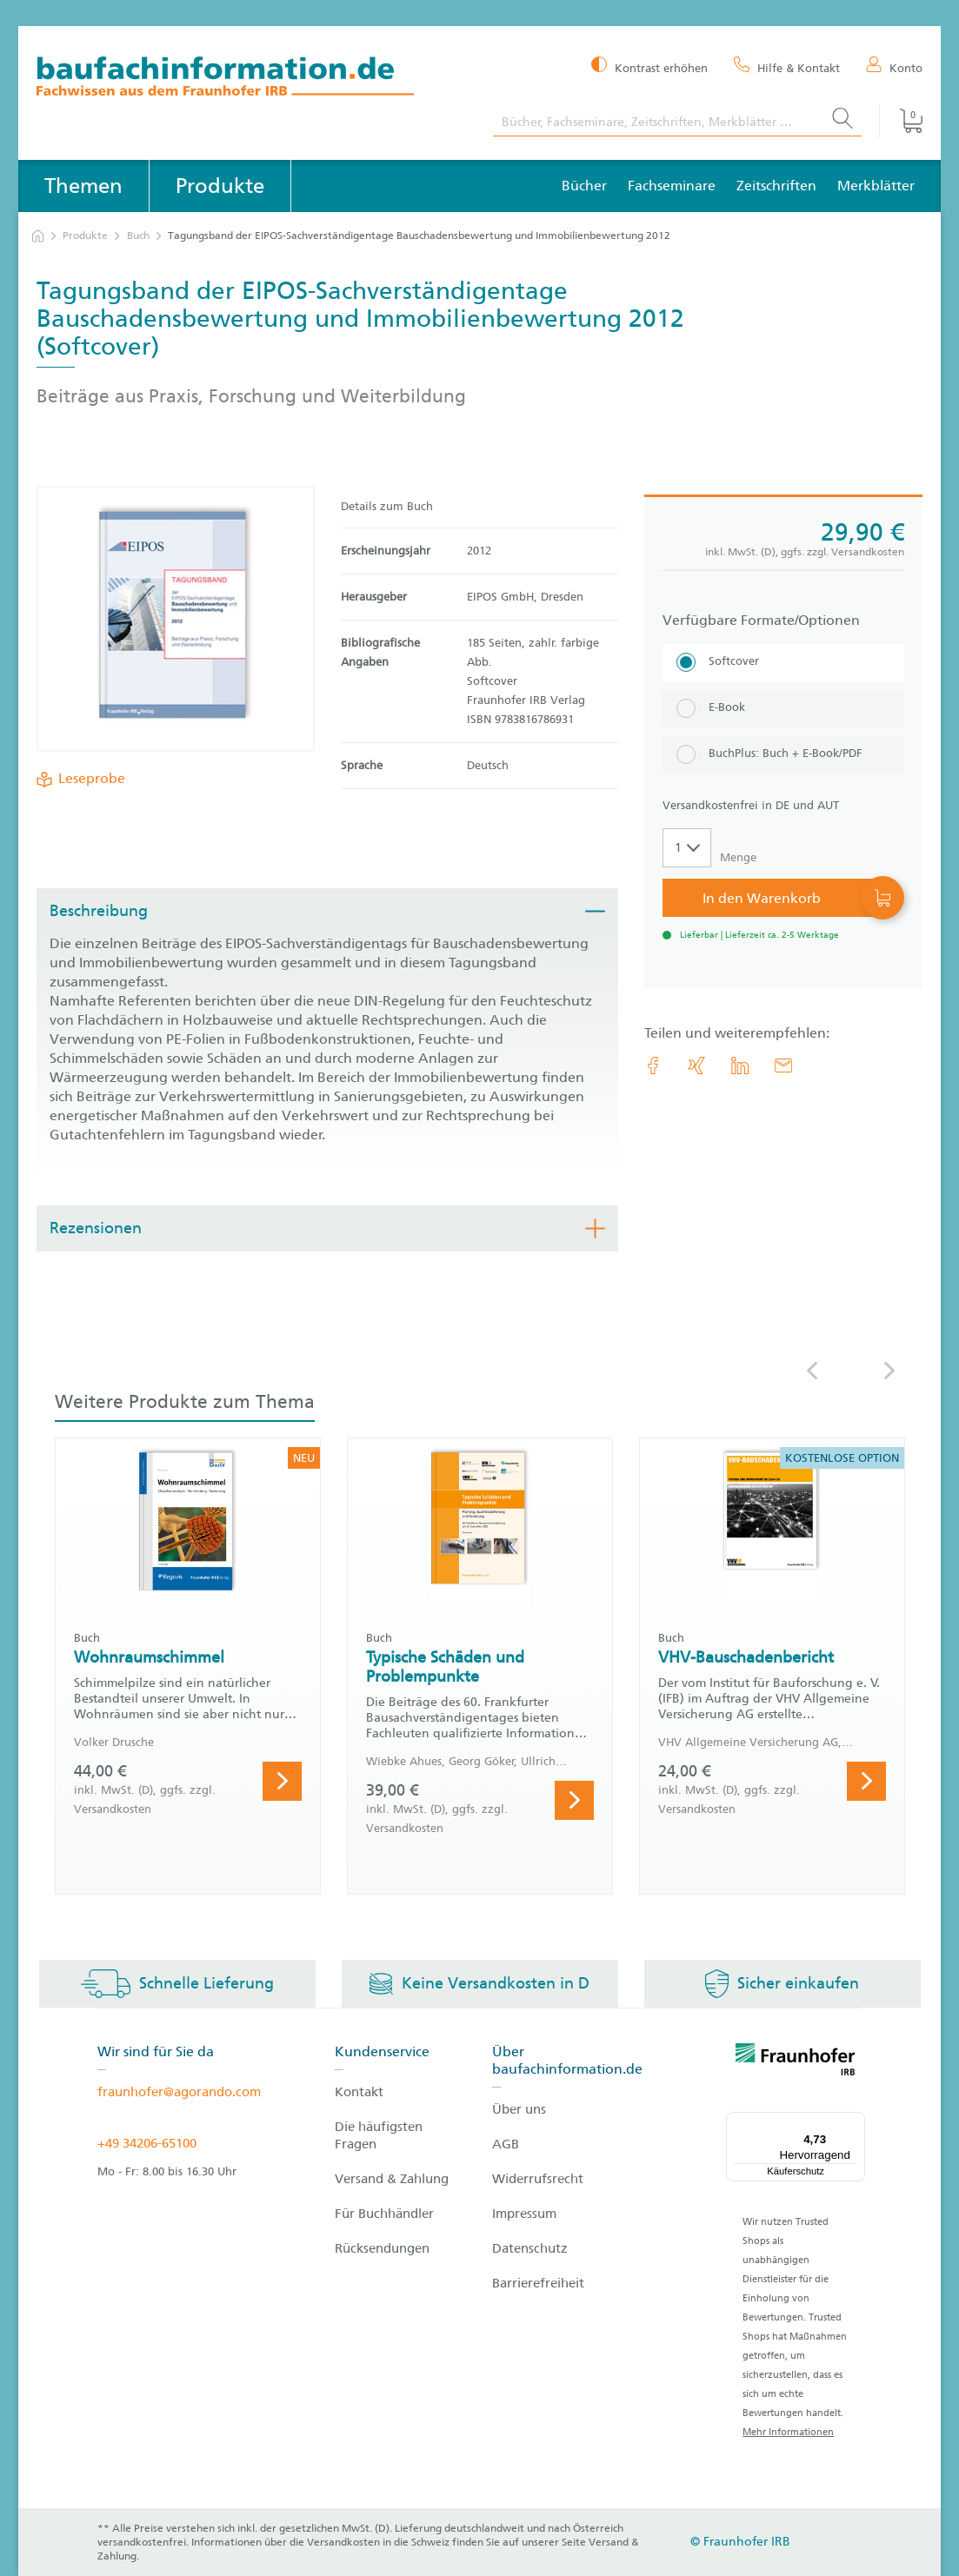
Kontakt (359, 2092)
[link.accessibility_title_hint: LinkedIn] (740, 1065)
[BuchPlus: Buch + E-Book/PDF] (783, 754)
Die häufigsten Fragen (379, 2135)
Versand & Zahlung (392, 2179)
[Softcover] (783, 662)
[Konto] (894, 66)
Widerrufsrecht (537, 2179)
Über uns (519, 2109)
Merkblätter (876, 185)
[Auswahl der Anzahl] (687, 847)
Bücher (584, 185)
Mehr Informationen (788, 2432)
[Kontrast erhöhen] (649, 66)
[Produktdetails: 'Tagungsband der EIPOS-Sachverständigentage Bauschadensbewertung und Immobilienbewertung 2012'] (176, 618)
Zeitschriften (776, 185)
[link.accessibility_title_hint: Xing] (696, 1065)
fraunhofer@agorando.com (179, 2092)
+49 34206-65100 (146, 2143)
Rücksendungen (382, 2248)
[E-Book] (783, 708)
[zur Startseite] (37, 235)
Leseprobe (88, 778)
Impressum (524, 2213)
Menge (738, 857)
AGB (505, 2144)
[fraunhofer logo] (796, 2062)
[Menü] (854, 2122)
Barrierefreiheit (538, 2283)
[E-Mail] (783, 1065)
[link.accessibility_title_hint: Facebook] (653, 1065)
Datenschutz (530, 2248)
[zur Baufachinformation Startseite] (252, 78)
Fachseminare (672, 185)
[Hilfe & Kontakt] (787, 66)
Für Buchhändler (384, 2213)
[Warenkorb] (900, 121)
